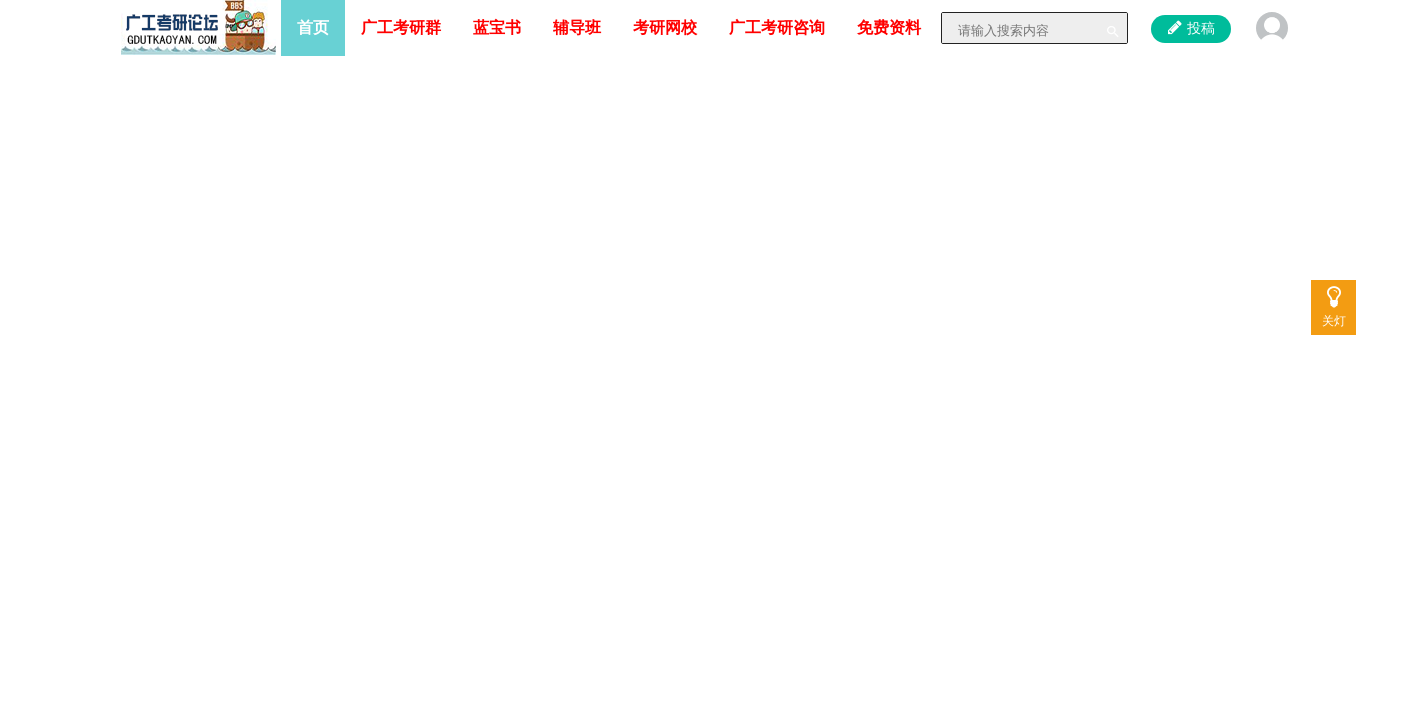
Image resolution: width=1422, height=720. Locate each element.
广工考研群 (401, 27)
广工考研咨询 (777, 27)
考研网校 (665, 27)
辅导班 (577, 27)
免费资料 (889, 27)
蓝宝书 (497, 27)
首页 (313, 27)
